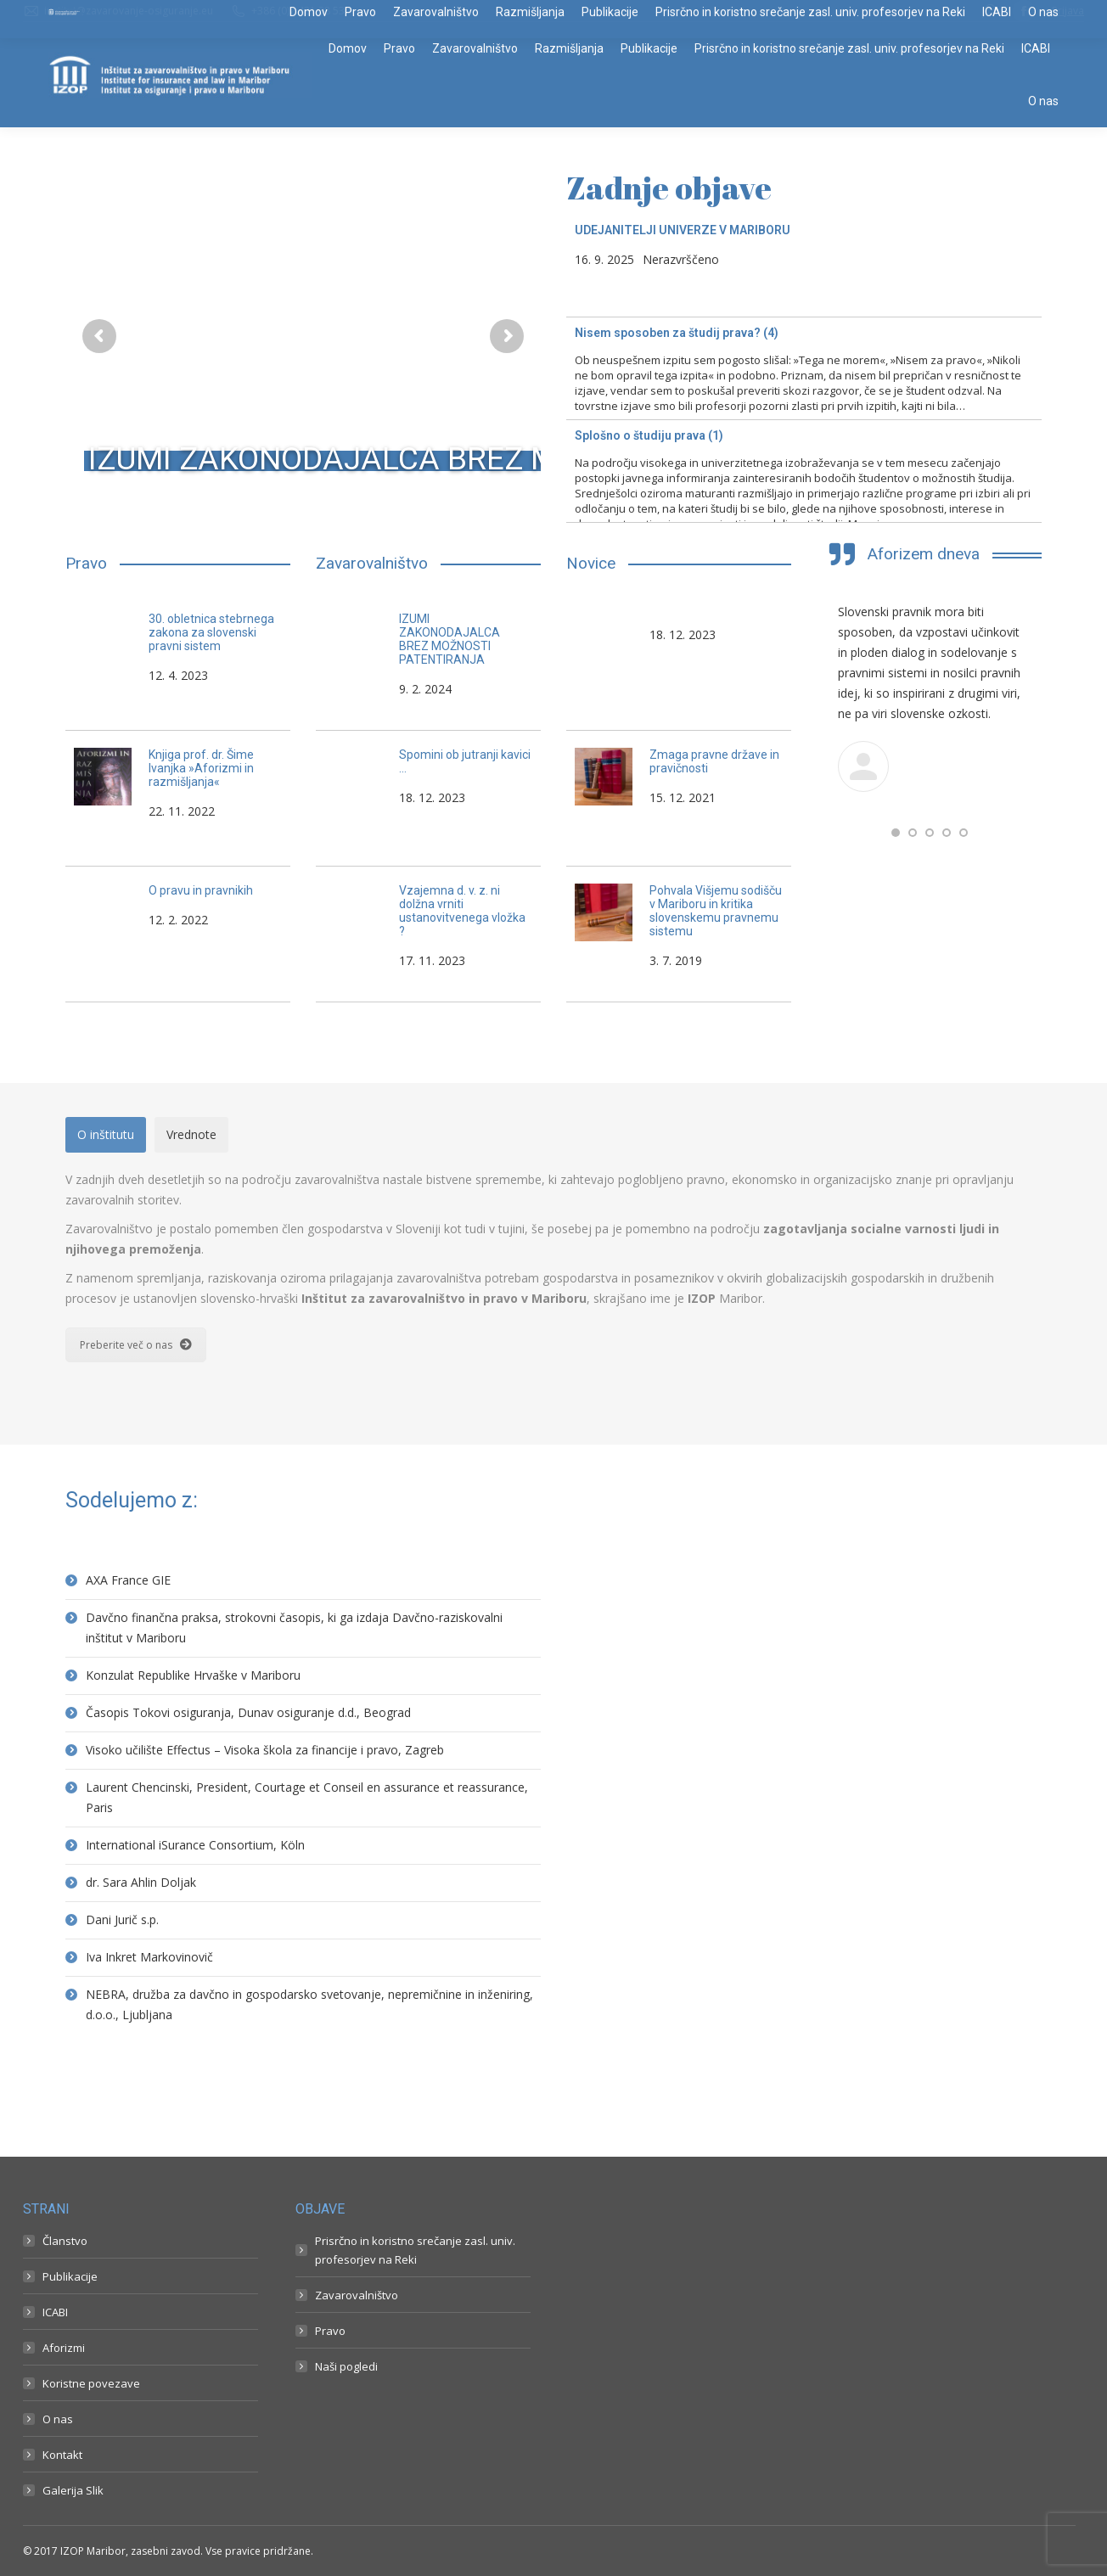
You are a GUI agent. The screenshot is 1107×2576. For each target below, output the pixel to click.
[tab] (105, 1135)
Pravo (330, 2330)
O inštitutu (105, 1134)
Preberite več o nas (136, 1345)
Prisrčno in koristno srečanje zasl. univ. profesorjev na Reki (415, 2250)
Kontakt (62, 2454)
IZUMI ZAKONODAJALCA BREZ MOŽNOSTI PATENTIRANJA (502, 459)
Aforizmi (63, 2347)
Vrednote (191, 1134)
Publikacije (70, 2276)
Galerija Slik (73, 2490)
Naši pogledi (346, 2366)
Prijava (1068, 10)
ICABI (55, 2312)
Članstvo (64, 2240)
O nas (57, 2419)
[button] (895, 832)
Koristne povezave (91, 2383)
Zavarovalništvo (356, 2295)
